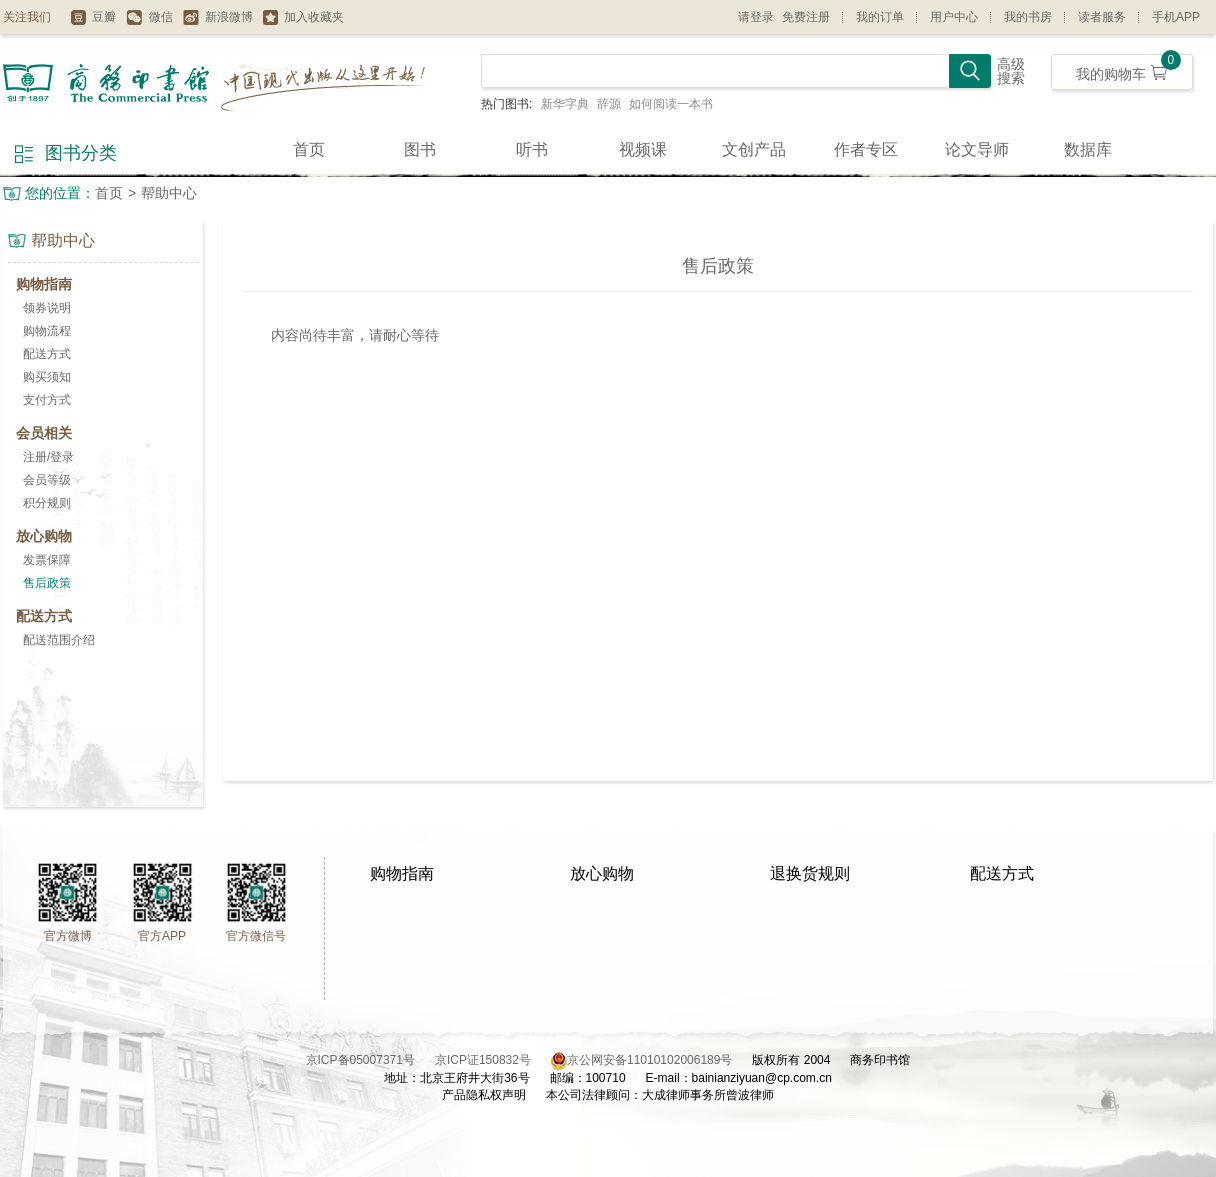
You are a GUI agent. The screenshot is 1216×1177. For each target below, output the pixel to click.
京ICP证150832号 (493, 1060)
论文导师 (977, 149)
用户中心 (954, 17)
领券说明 (47, 308)
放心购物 (602, 873)
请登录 (756, 17)
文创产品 (754, 149)
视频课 (643, 149)
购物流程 (47, 331)
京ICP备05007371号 (370, 1060)
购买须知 (47, 377)
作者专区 (866, 149)
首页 (309, 149)
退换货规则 (810, 873)
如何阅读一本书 (671, 104)
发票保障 (47, 560)
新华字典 (565, 104)
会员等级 (47, 480)
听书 (532, 149)
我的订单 (880, 17)
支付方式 (47, 400)
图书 (420, 149)
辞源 (609, 104)
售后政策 (47, 583)
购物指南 (402, 873)
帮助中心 (169, 193)
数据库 (1088, 149)
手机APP (1176, 17)
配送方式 (47, 354)
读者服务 (1102, 17)
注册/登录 (48, 457)
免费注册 (806, 17)
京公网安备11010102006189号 (649, 1060)
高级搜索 (1011, 71)
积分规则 (47, 503)
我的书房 (1028, 17)
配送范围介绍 (59, 640)
